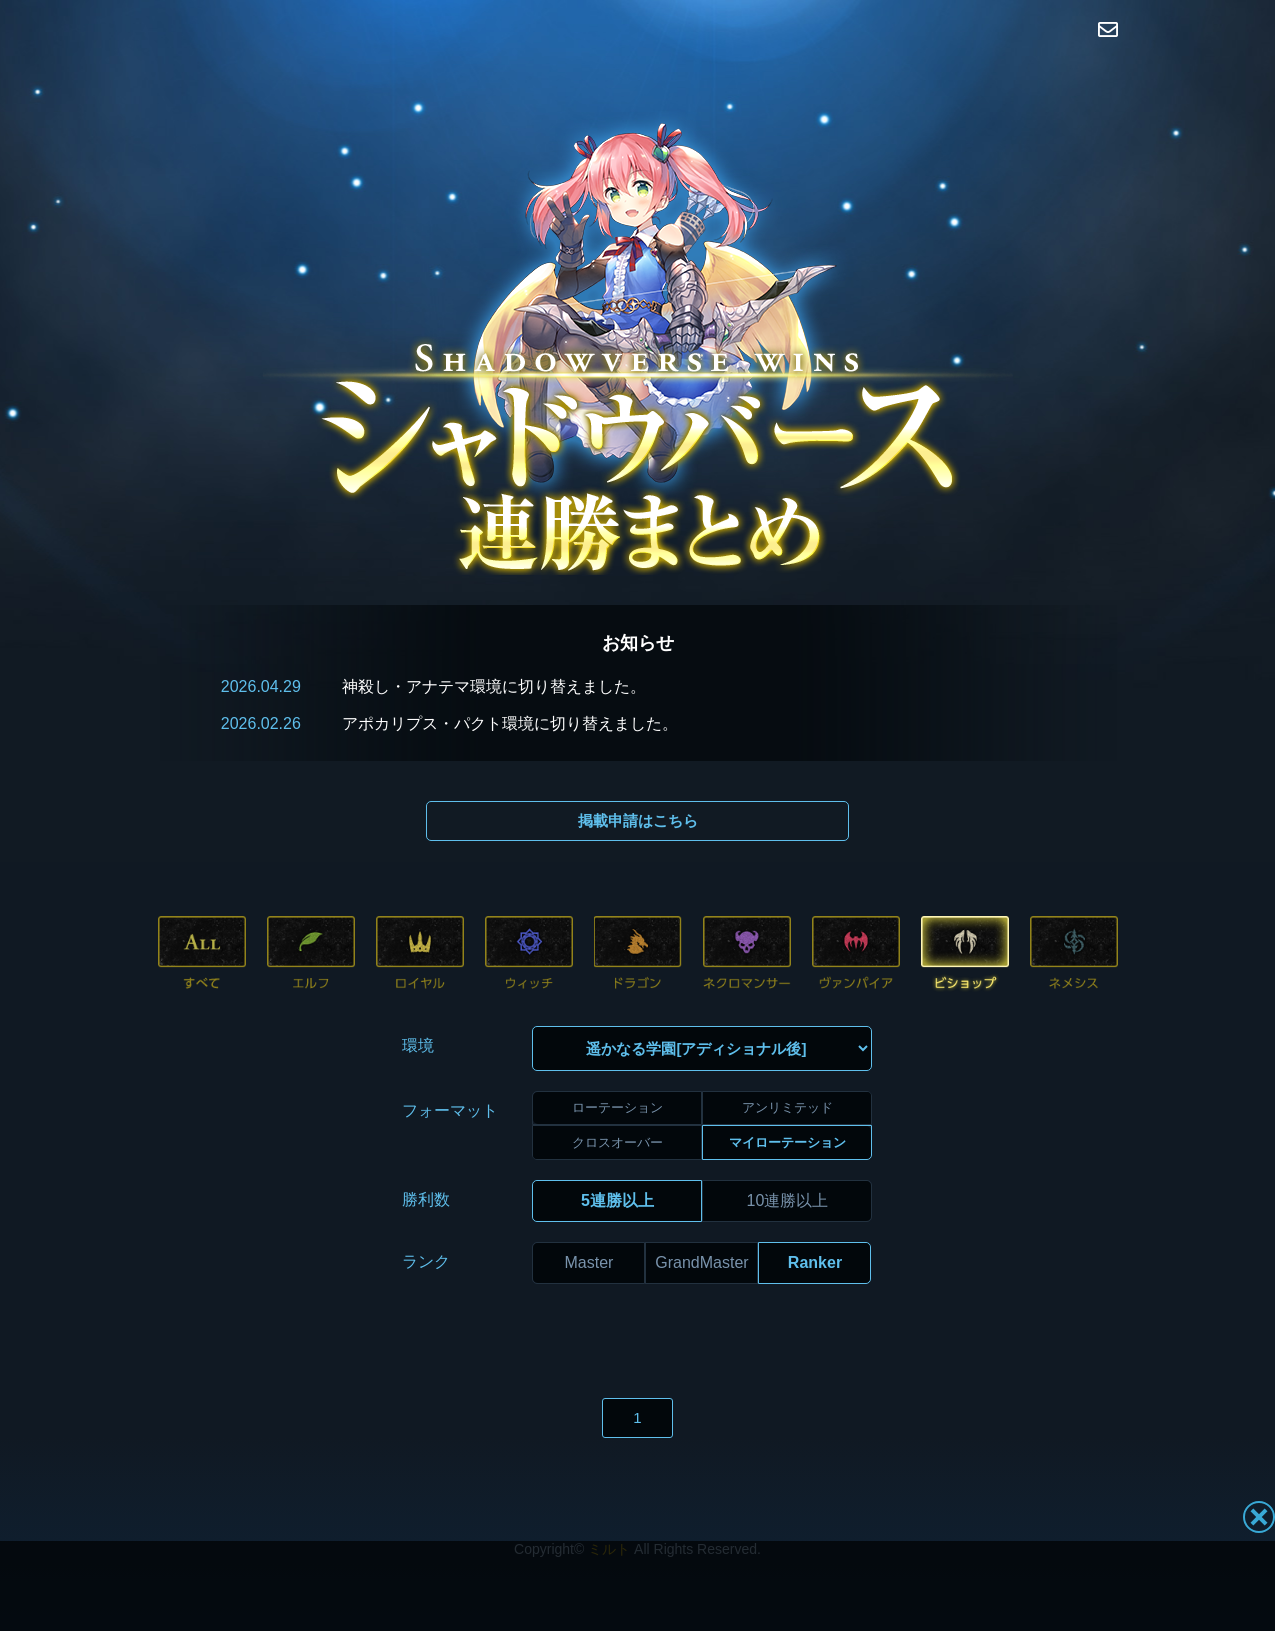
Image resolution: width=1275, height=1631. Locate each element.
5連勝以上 (617, 1164)
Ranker (815, 1226)
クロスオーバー (617, 1106)
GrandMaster (701, 1226)
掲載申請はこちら (638, 820)
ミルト (609, 1513)
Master (589, 1226)
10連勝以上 (788, 1164)
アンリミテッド (787, 1072)
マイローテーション (787, 1106)
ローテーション (617, 1072)
